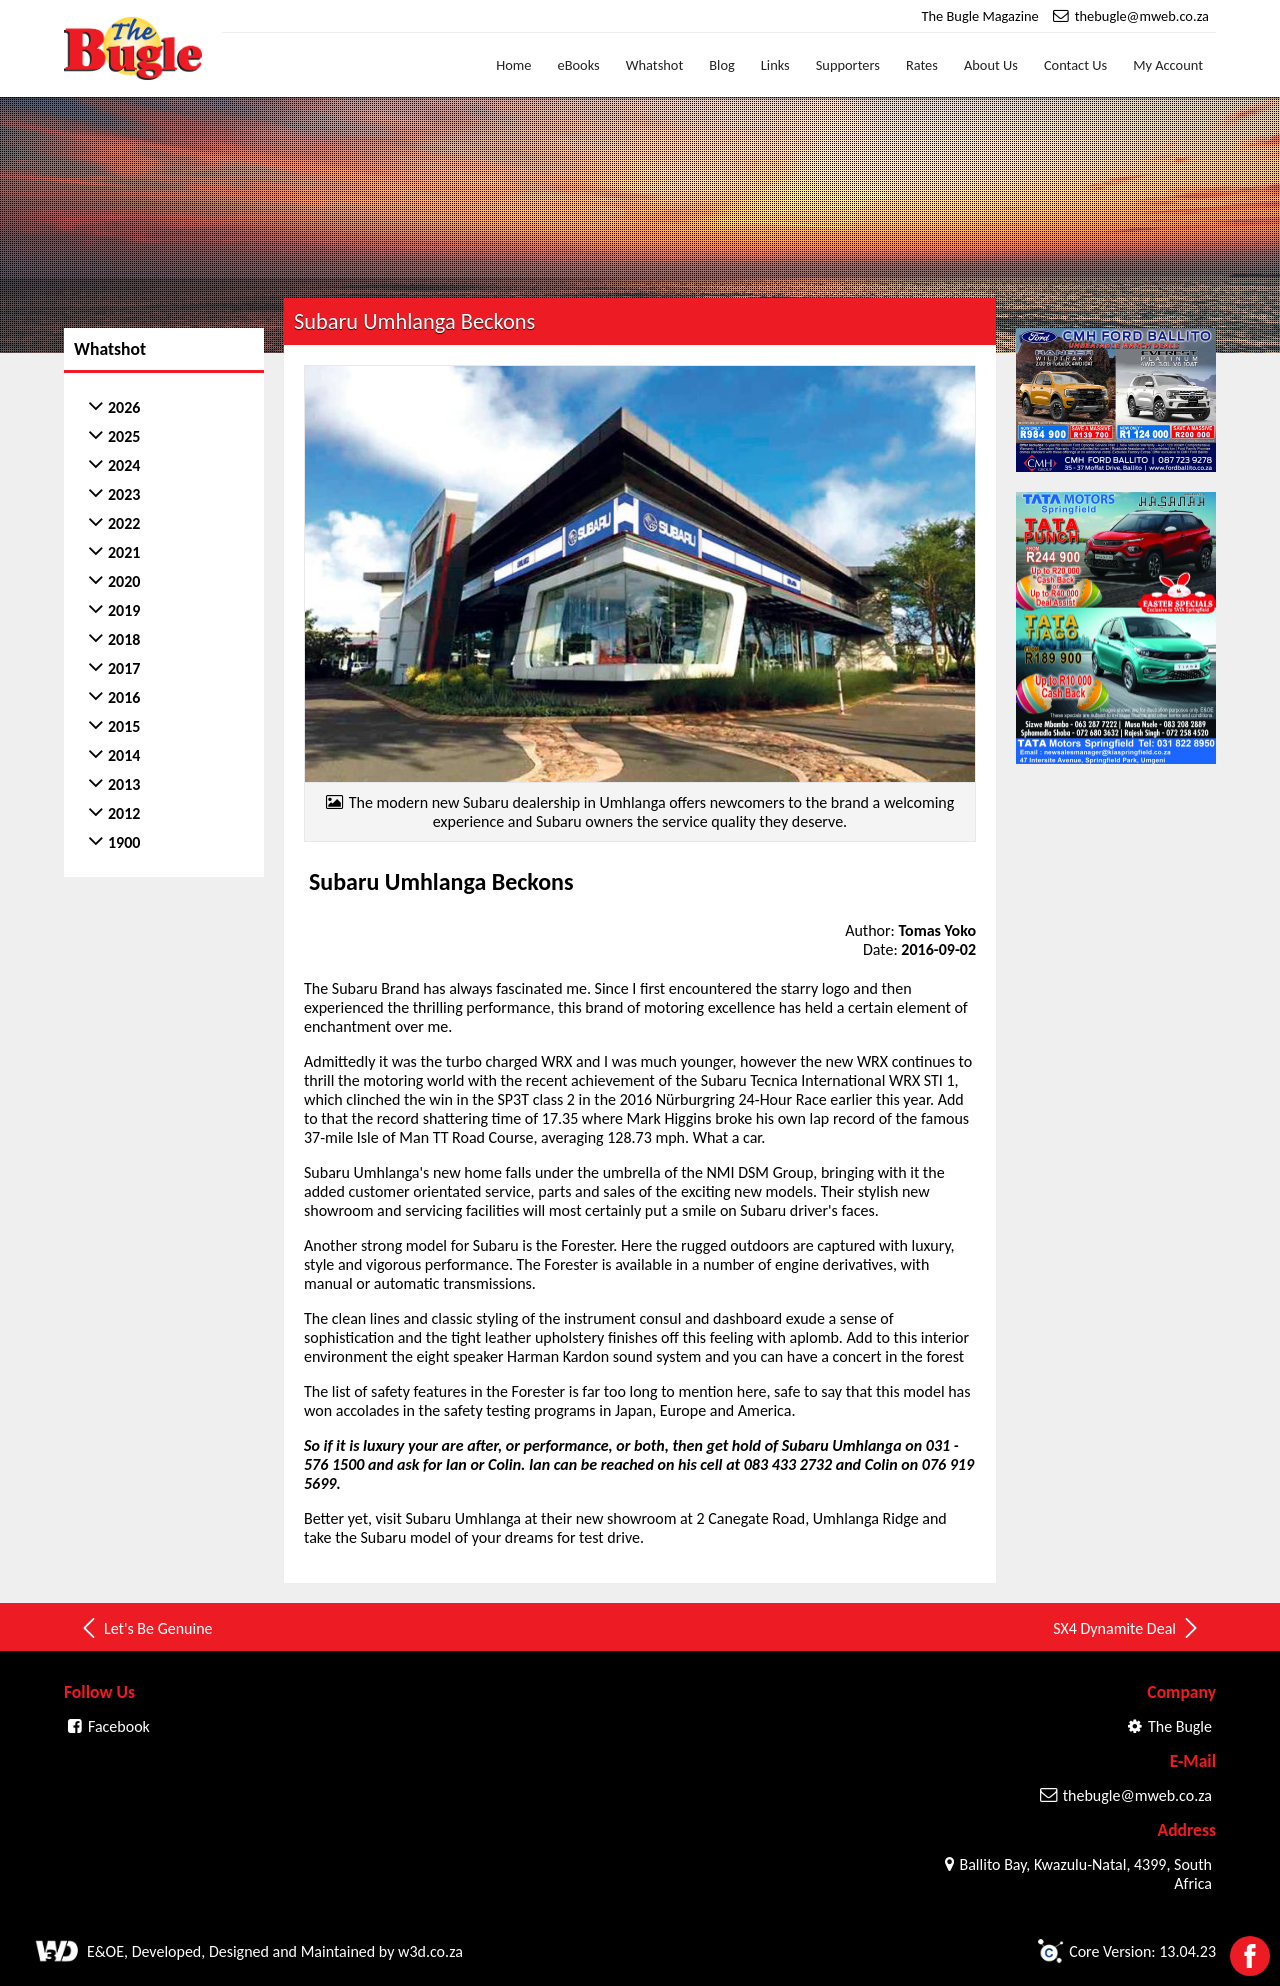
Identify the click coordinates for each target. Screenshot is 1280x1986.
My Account (1168, 65)
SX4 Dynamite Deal (1127, 1628)
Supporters (848, 65)
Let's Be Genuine (146, 1628)
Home (513, 65)
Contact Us (1075, 65)
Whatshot (655, 65)
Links (775, 65)
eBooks (579, 65)
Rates (922, 65)
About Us (991, 65)
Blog (722, 65)
